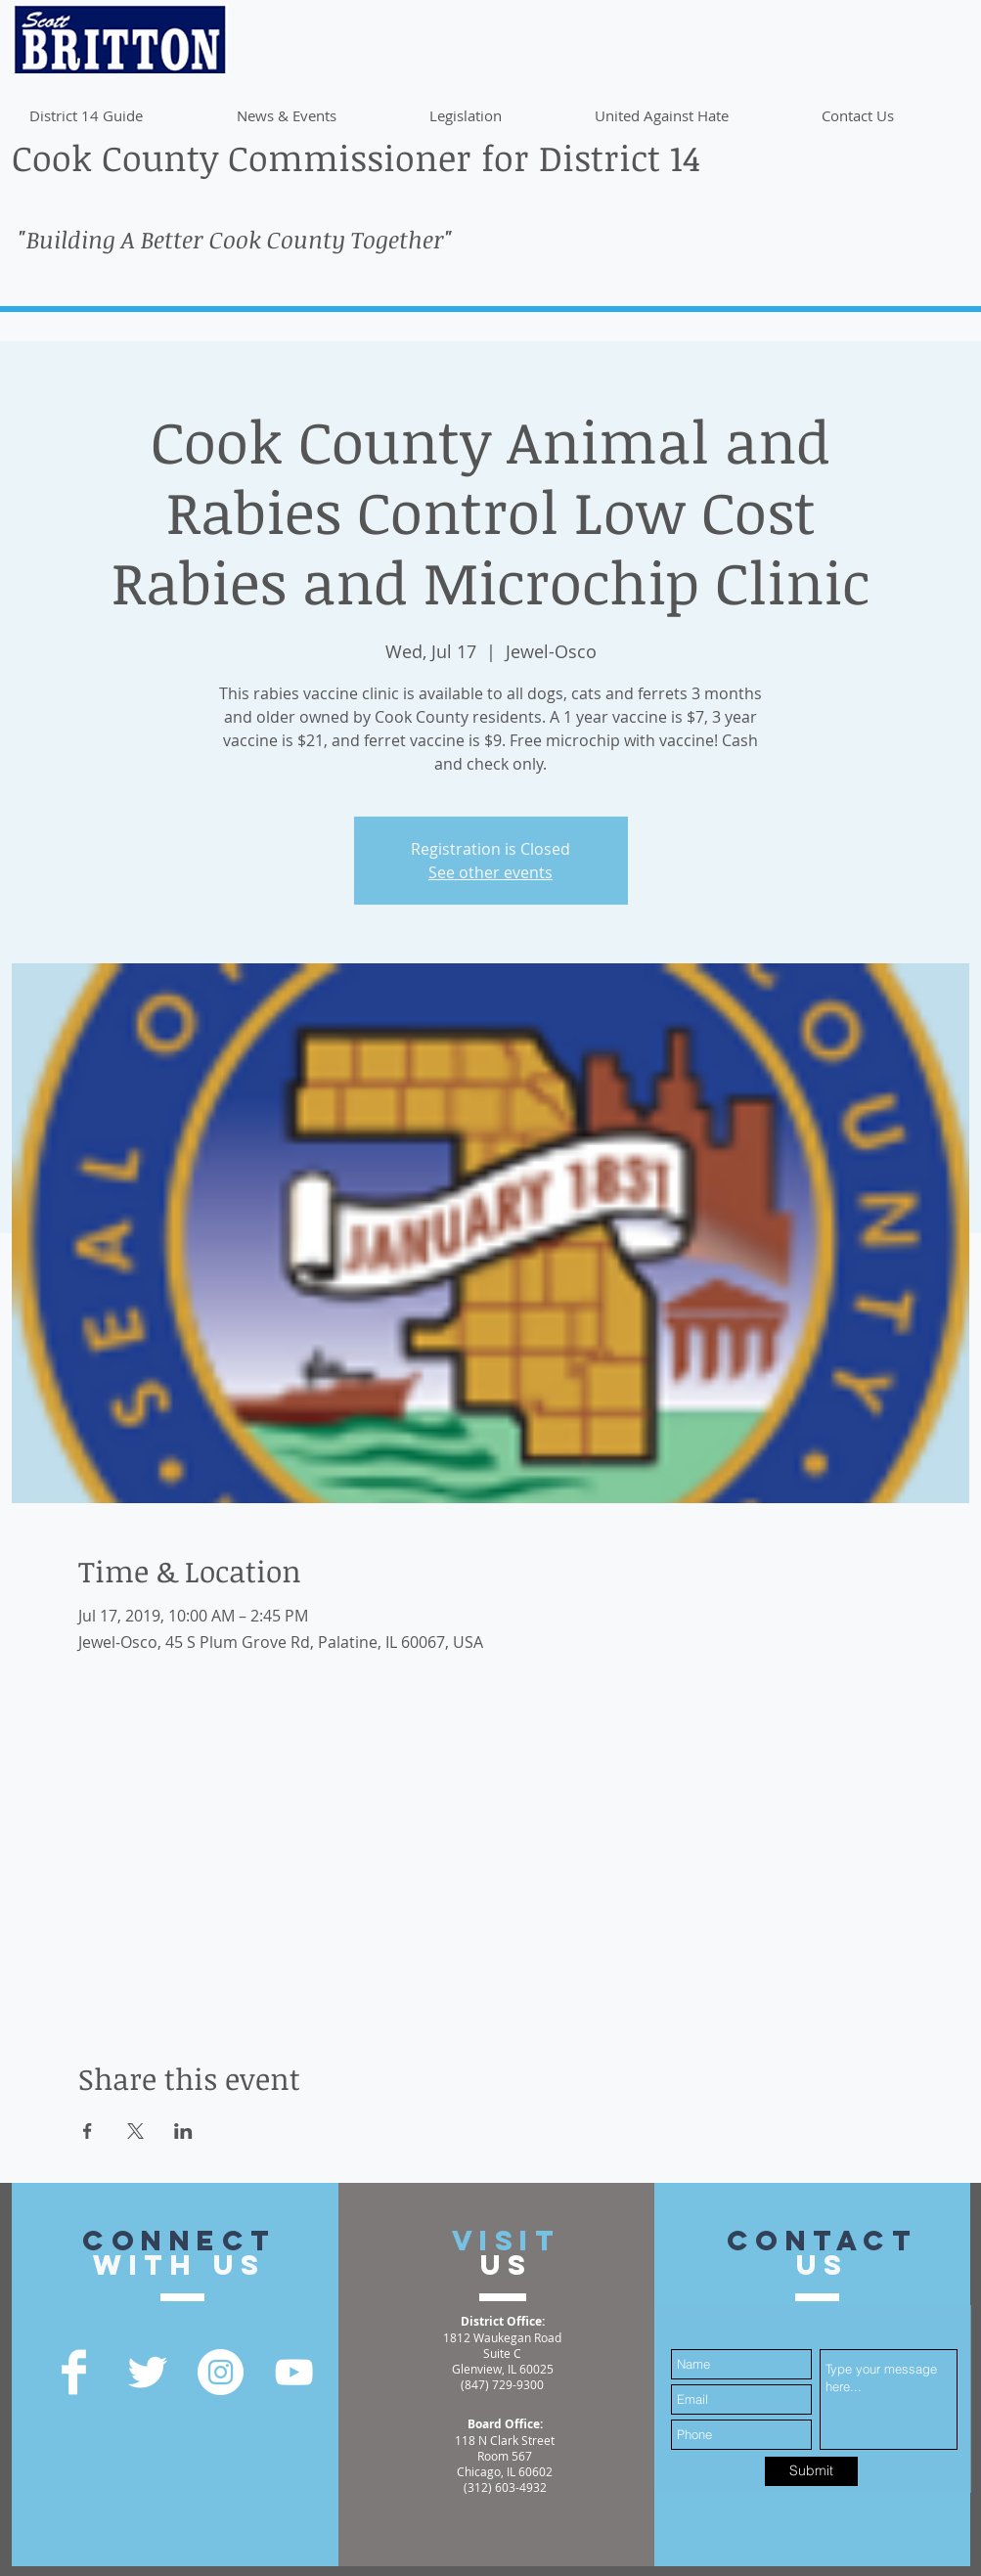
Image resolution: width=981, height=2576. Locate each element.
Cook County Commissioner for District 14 (356, 157)
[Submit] (811, 2471)
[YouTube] (294, 2372)
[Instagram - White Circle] (221, 2372)
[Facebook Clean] (74, 2372)
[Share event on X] (135, 2131)
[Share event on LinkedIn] (183, 2131)
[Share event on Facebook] (87, 2131)
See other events (490, 872)
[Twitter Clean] (147, 2372)
